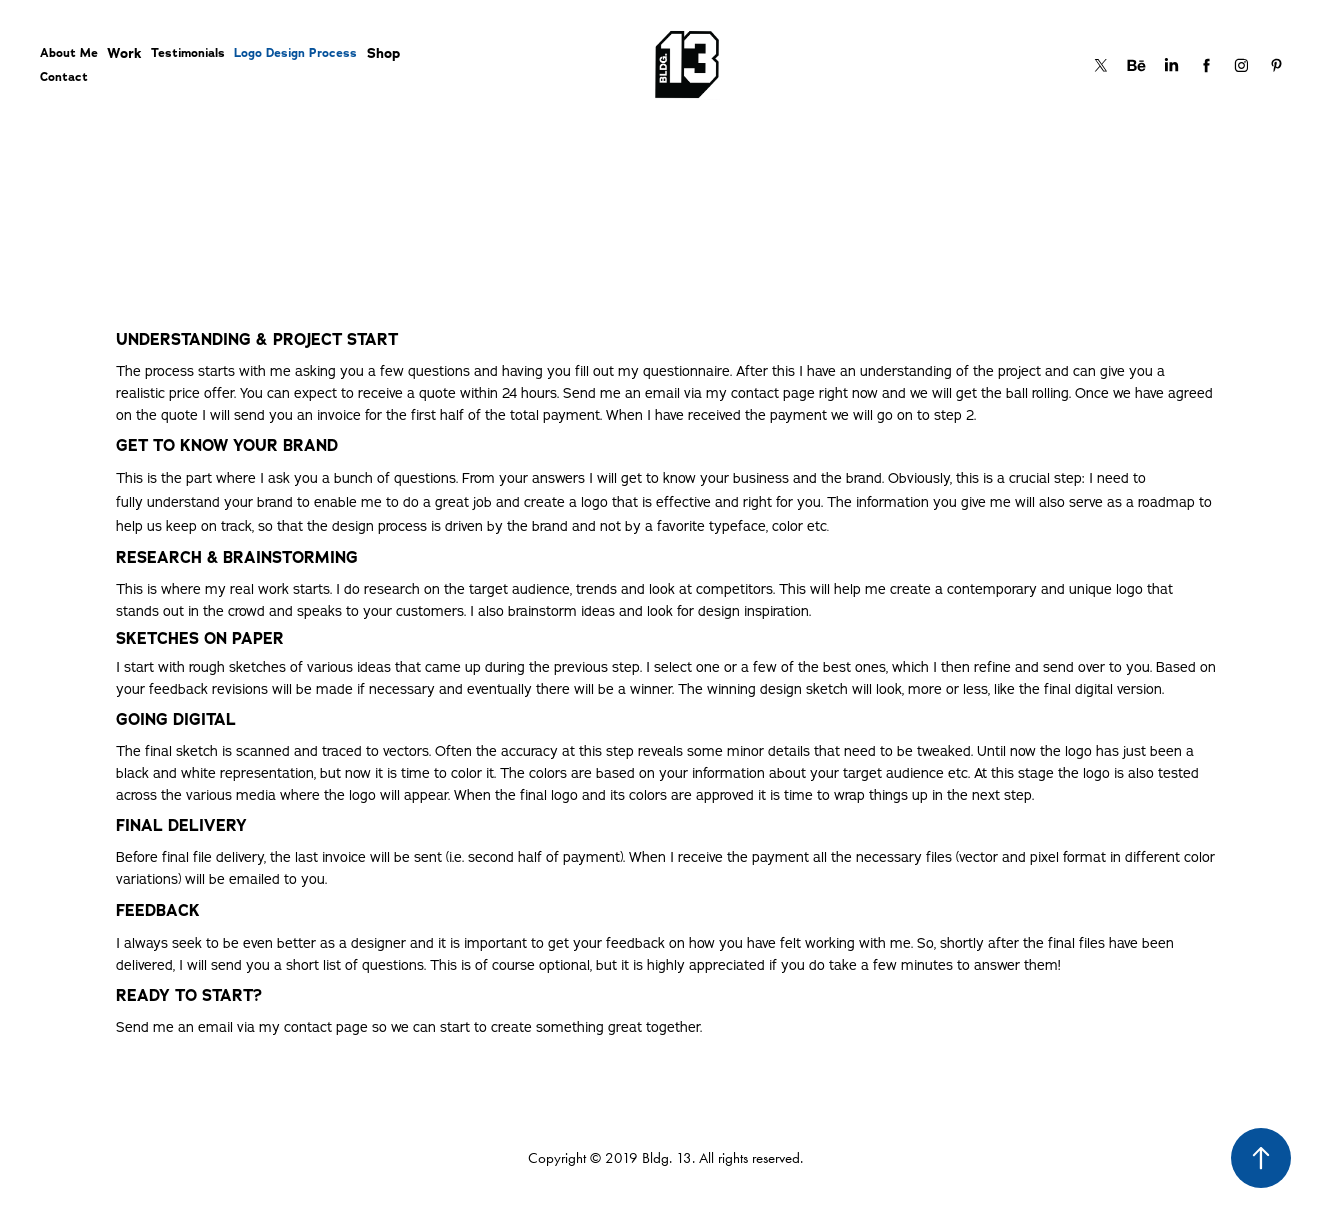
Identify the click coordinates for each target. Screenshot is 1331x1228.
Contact (64, 77)
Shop (383, 53)
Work (124, 53)
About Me (69, 53)
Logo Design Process (295, 53)
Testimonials (188, 53)
